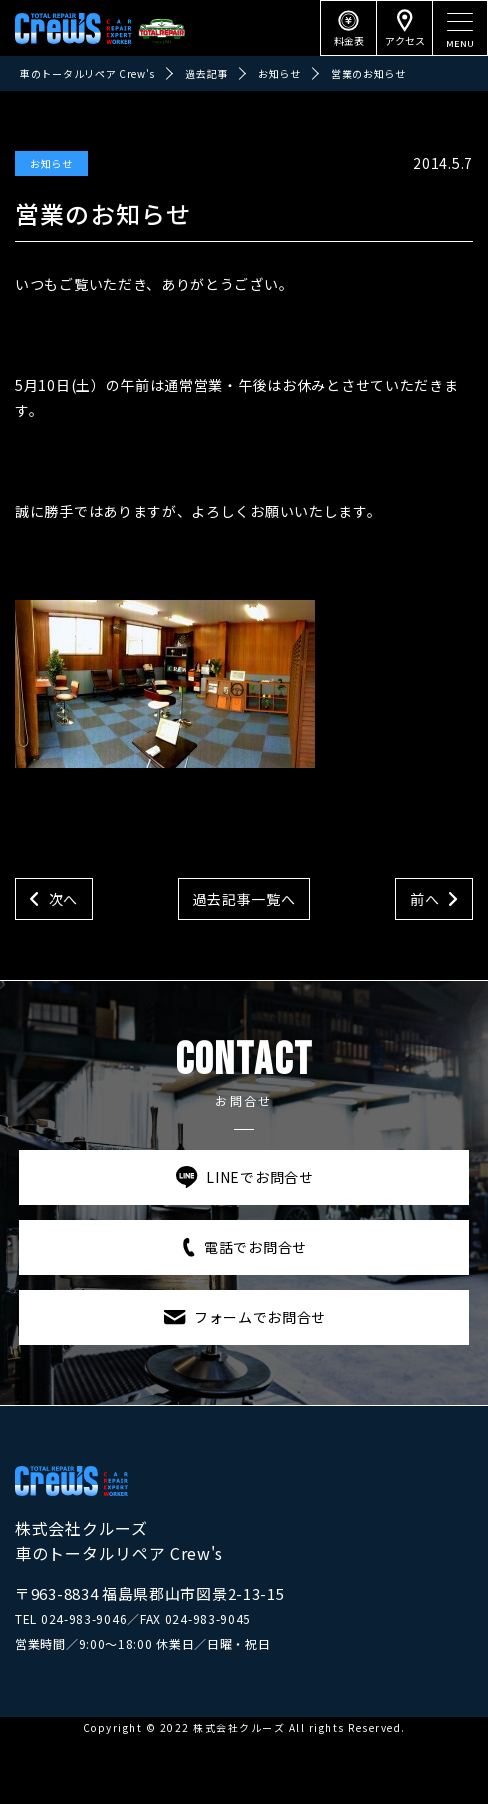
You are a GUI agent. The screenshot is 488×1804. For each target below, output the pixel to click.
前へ (424, 899)
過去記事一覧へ (244, 899)
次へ (63, 899)
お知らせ (51, 163)
